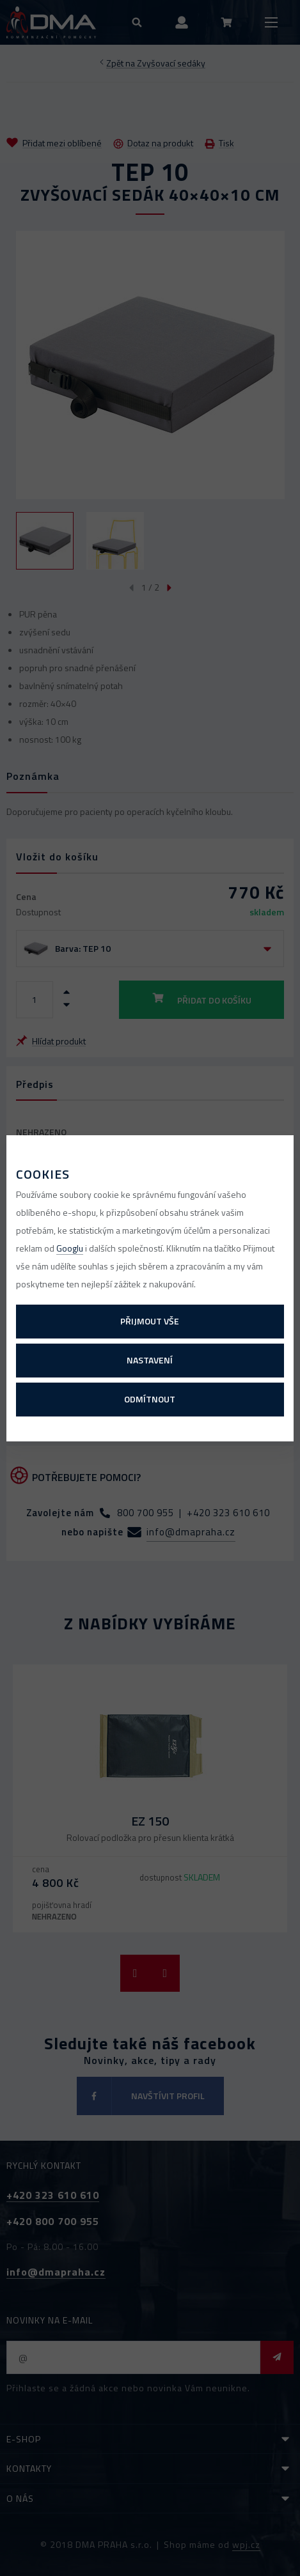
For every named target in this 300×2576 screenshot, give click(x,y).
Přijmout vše (149, 1321)
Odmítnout (149, 1399)
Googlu (69, 1248)
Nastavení (150, 1360)
